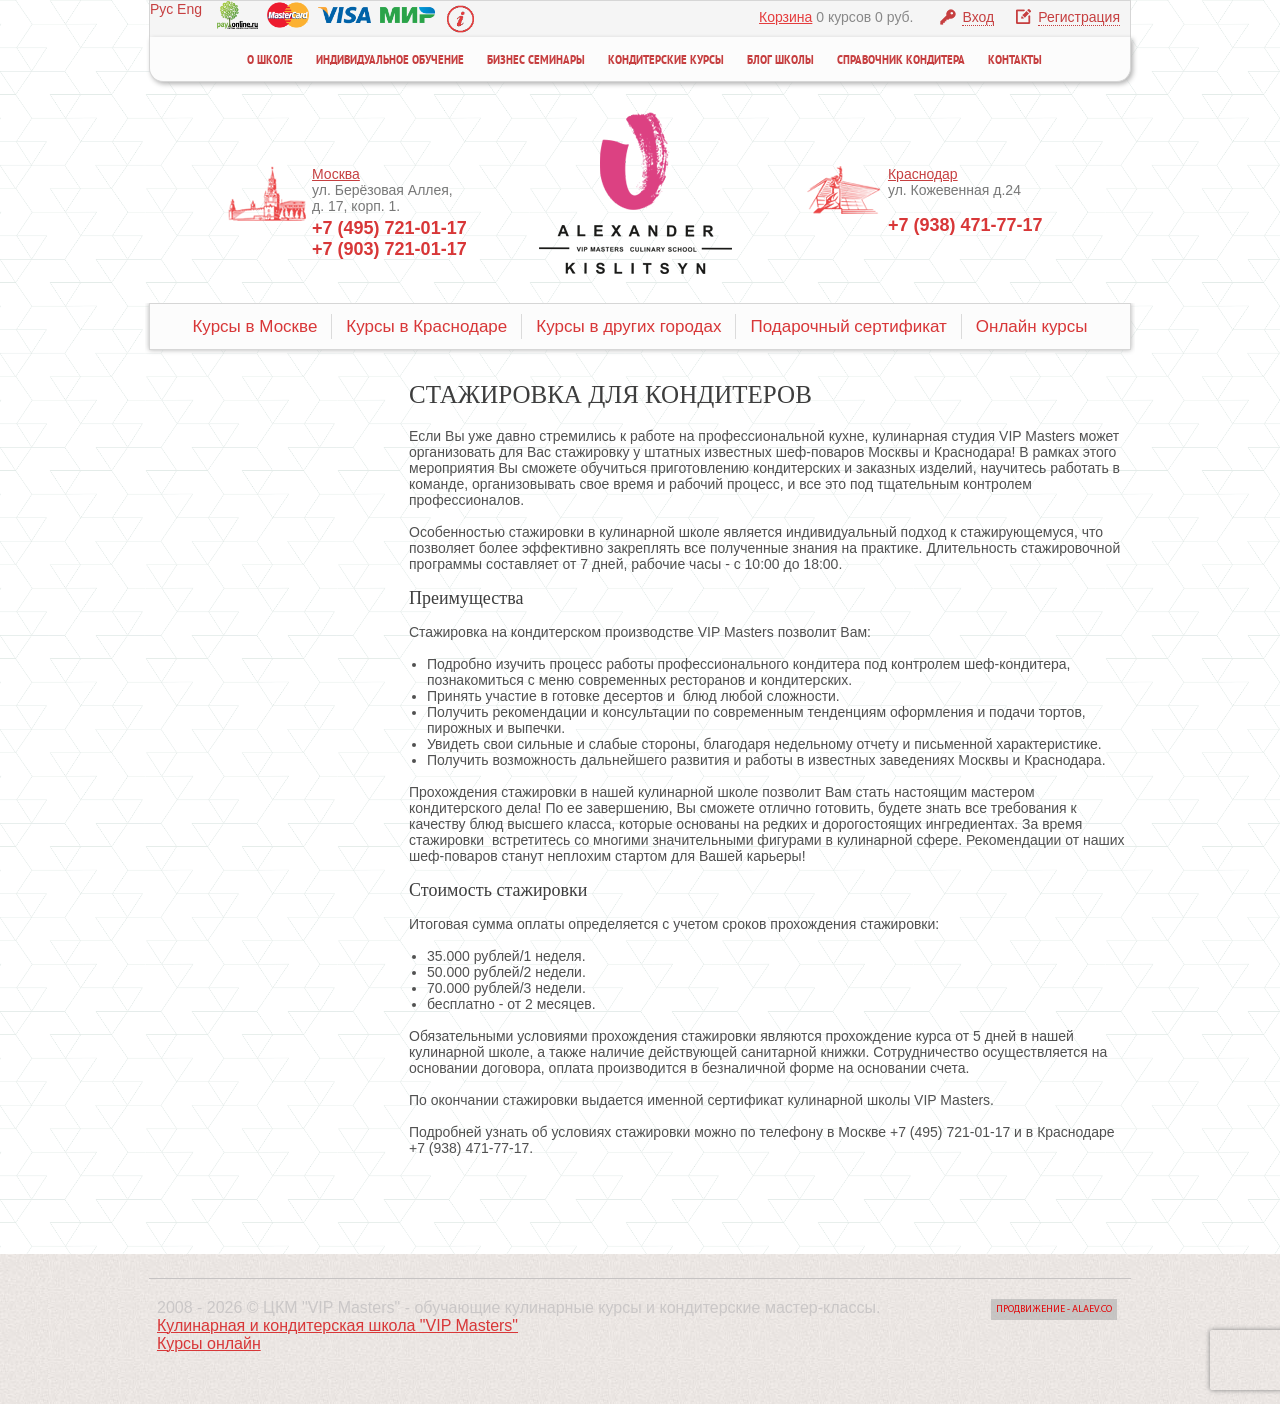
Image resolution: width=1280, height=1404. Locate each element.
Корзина (785, 17)
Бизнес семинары (536, 61)
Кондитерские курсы (666, 61)
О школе (270, 61)
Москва (336, 174)
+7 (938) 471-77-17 (965, 225)
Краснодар (923, 174)
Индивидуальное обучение (390, 61)
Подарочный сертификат (848, 326)
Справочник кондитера (901, 61)
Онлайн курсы (1032, 326)
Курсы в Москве (254, 326)
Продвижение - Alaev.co (1054, 1309)
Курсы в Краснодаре (426, 326)
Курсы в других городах (628, 326)
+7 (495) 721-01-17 (389, 228)
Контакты (1015, 61)
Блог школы (780, 61)
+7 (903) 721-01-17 (389, 249)
